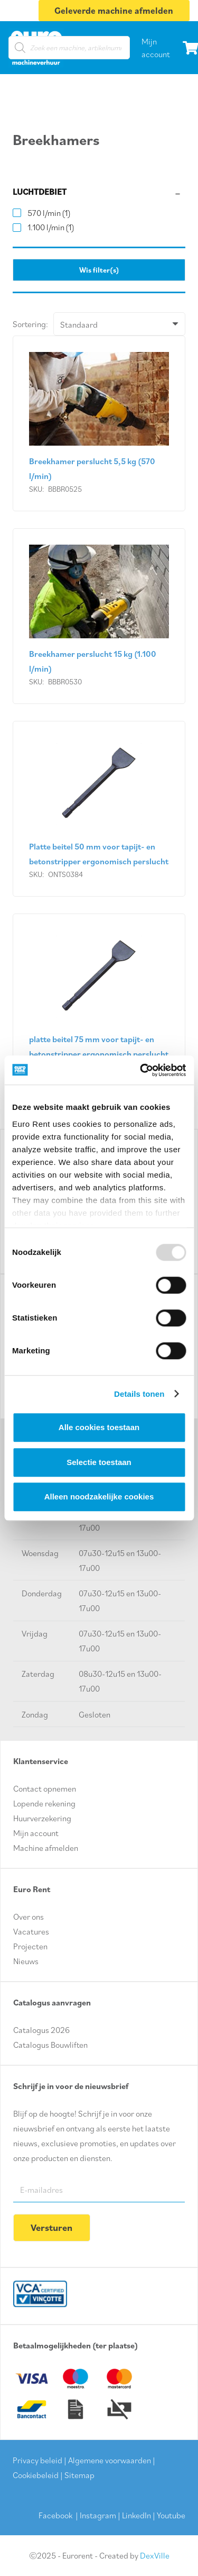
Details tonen (139, 1393)
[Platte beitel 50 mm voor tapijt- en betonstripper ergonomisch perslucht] (99, 808)
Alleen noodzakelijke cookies (99, 1496)
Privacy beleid (37, 2460)
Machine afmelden (45, 1847)
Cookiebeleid (36, 2475)
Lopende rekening (44, 1803)
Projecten (30, 1946)
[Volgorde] (119, 324)
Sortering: (30, 324)
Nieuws (26, 1961)
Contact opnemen (44, 1788)
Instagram (98, 2515)
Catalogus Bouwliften (50, 2044)
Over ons (28, 1916)
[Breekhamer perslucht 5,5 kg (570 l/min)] (99, 423)
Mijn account (36, 1833)
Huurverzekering (42, 1818)
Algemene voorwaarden (109, 2460)
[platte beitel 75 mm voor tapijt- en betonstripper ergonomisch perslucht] (99, 1002)
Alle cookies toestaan (99, 1427)
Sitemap (79, 2475)
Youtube (171, 2515)
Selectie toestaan (99, 1462)
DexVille (154, 2555)
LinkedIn (136, 2515)
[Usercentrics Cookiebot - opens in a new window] (141, 1070)
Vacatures (31, 1931)
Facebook (55, 2515)
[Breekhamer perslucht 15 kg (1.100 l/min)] (99, 616)
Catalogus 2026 (41, 2029)
